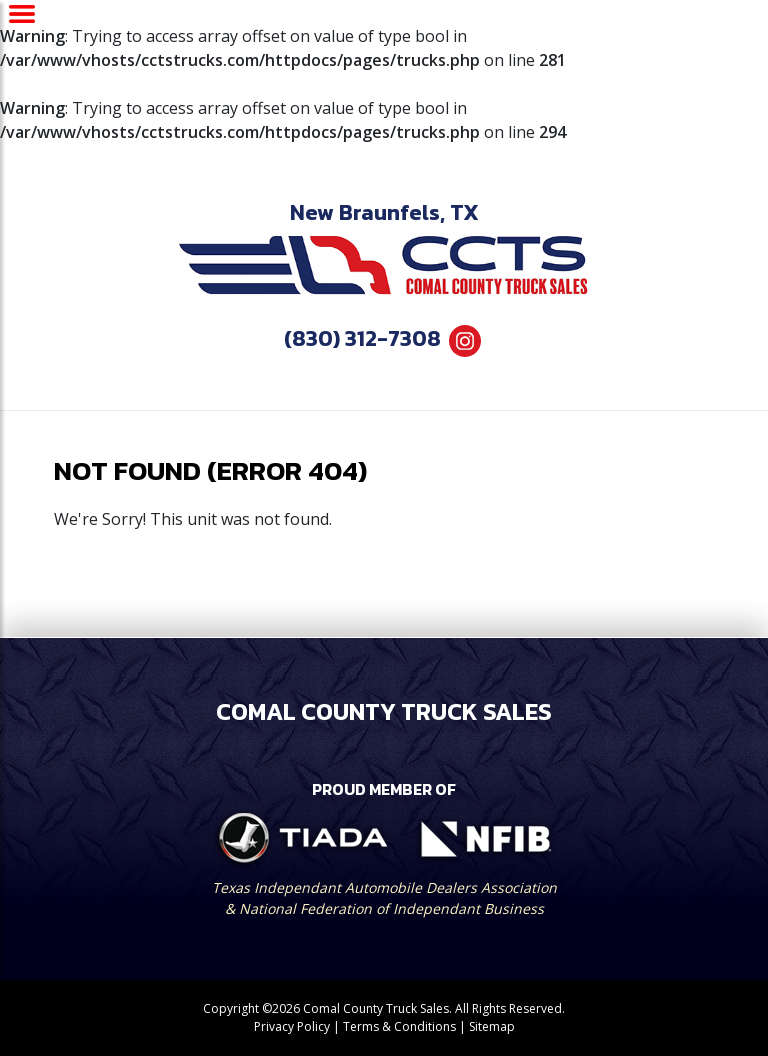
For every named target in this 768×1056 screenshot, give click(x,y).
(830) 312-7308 (362, 338)
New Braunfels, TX (384, 212)
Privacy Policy (292, 1026)
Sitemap (492, 1026)
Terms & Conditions (399, 1026)
